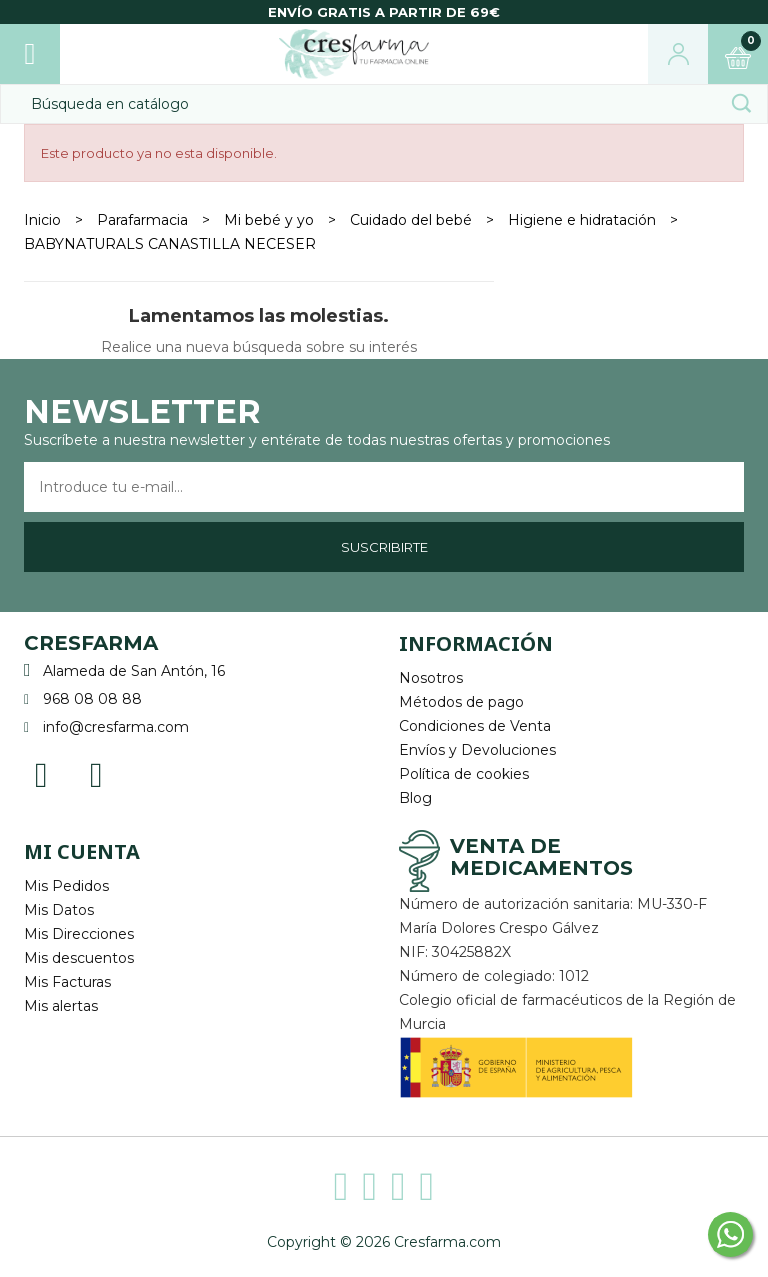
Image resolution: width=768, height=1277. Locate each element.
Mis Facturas (67, 982)
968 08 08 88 (92, 699)
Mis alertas (61, 1006)
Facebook (41, 773)
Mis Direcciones (79, 934)
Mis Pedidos (66, 886)
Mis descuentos (79, 958)
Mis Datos (59, 910)
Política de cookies (464, 774)
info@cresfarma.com (116, 727)
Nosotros (431, 678)
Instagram (96, 773)
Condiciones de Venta (475, 726)
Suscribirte (384, 547)
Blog (415, 798)
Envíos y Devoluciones (477, 750)
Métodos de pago (461, 702)
